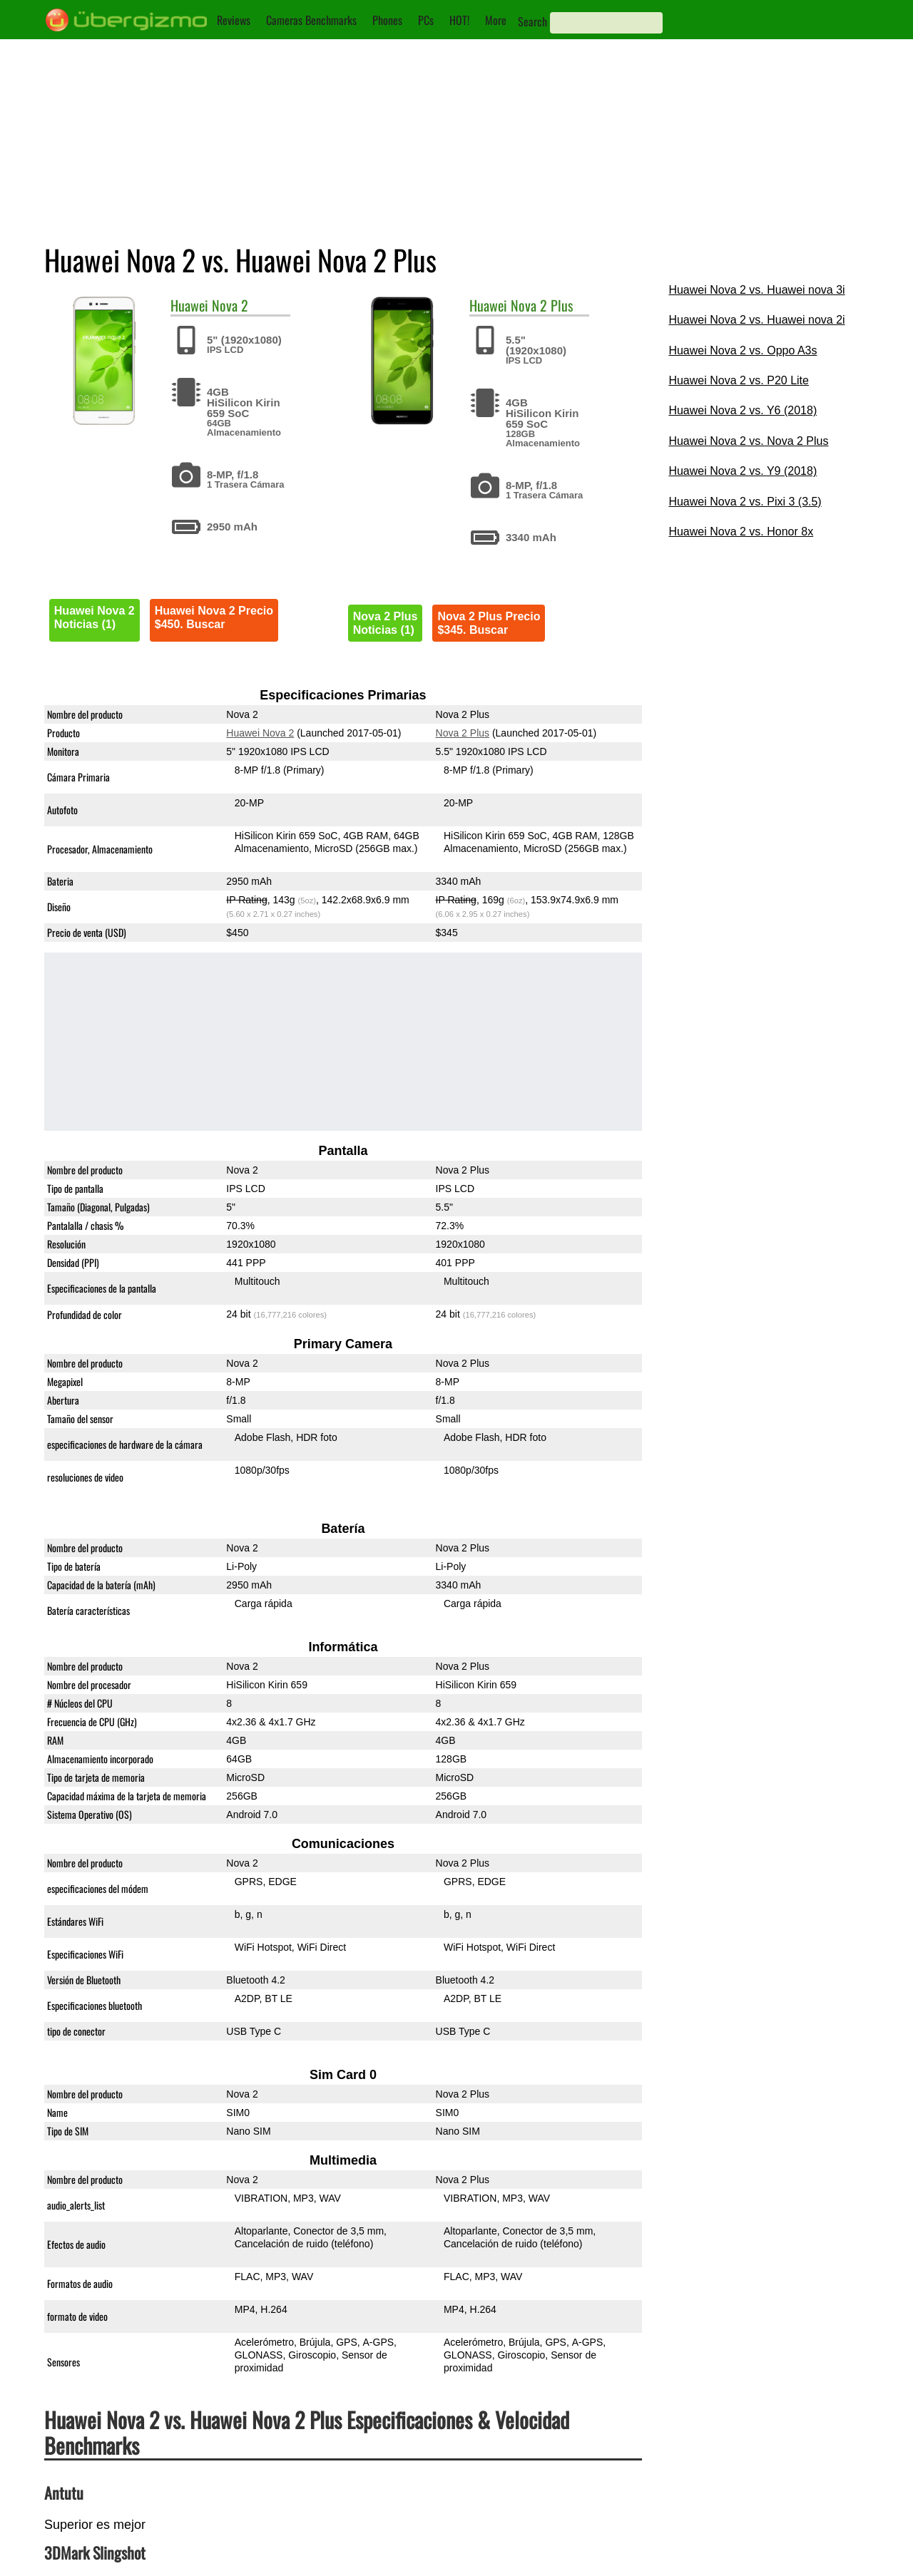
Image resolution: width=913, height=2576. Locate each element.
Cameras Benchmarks (311, 20)
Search (532, 21)
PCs (426, 20)
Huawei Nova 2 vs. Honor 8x (740, 531)
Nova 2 (230, 305)
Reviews (233, 20)
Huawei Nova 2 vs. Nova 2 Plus (748, 441)
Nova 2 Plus (542, 305)
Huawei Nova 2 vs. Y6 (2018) (742, 410)
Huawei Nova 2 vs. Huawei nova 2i (756, 320)
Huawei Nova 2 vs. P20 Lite (738, 380)
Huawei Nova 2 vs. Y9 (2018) (742, 471)
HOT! (459, 20)
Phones (387, 20)
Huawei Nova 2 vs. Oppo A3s (742, 350)
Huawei (189, 305)
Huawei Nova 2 (260, 733)
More (495, 20)
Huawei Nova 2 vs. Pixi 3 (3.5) (744, 502)
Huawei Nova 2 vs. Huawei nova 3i (756, 290)
